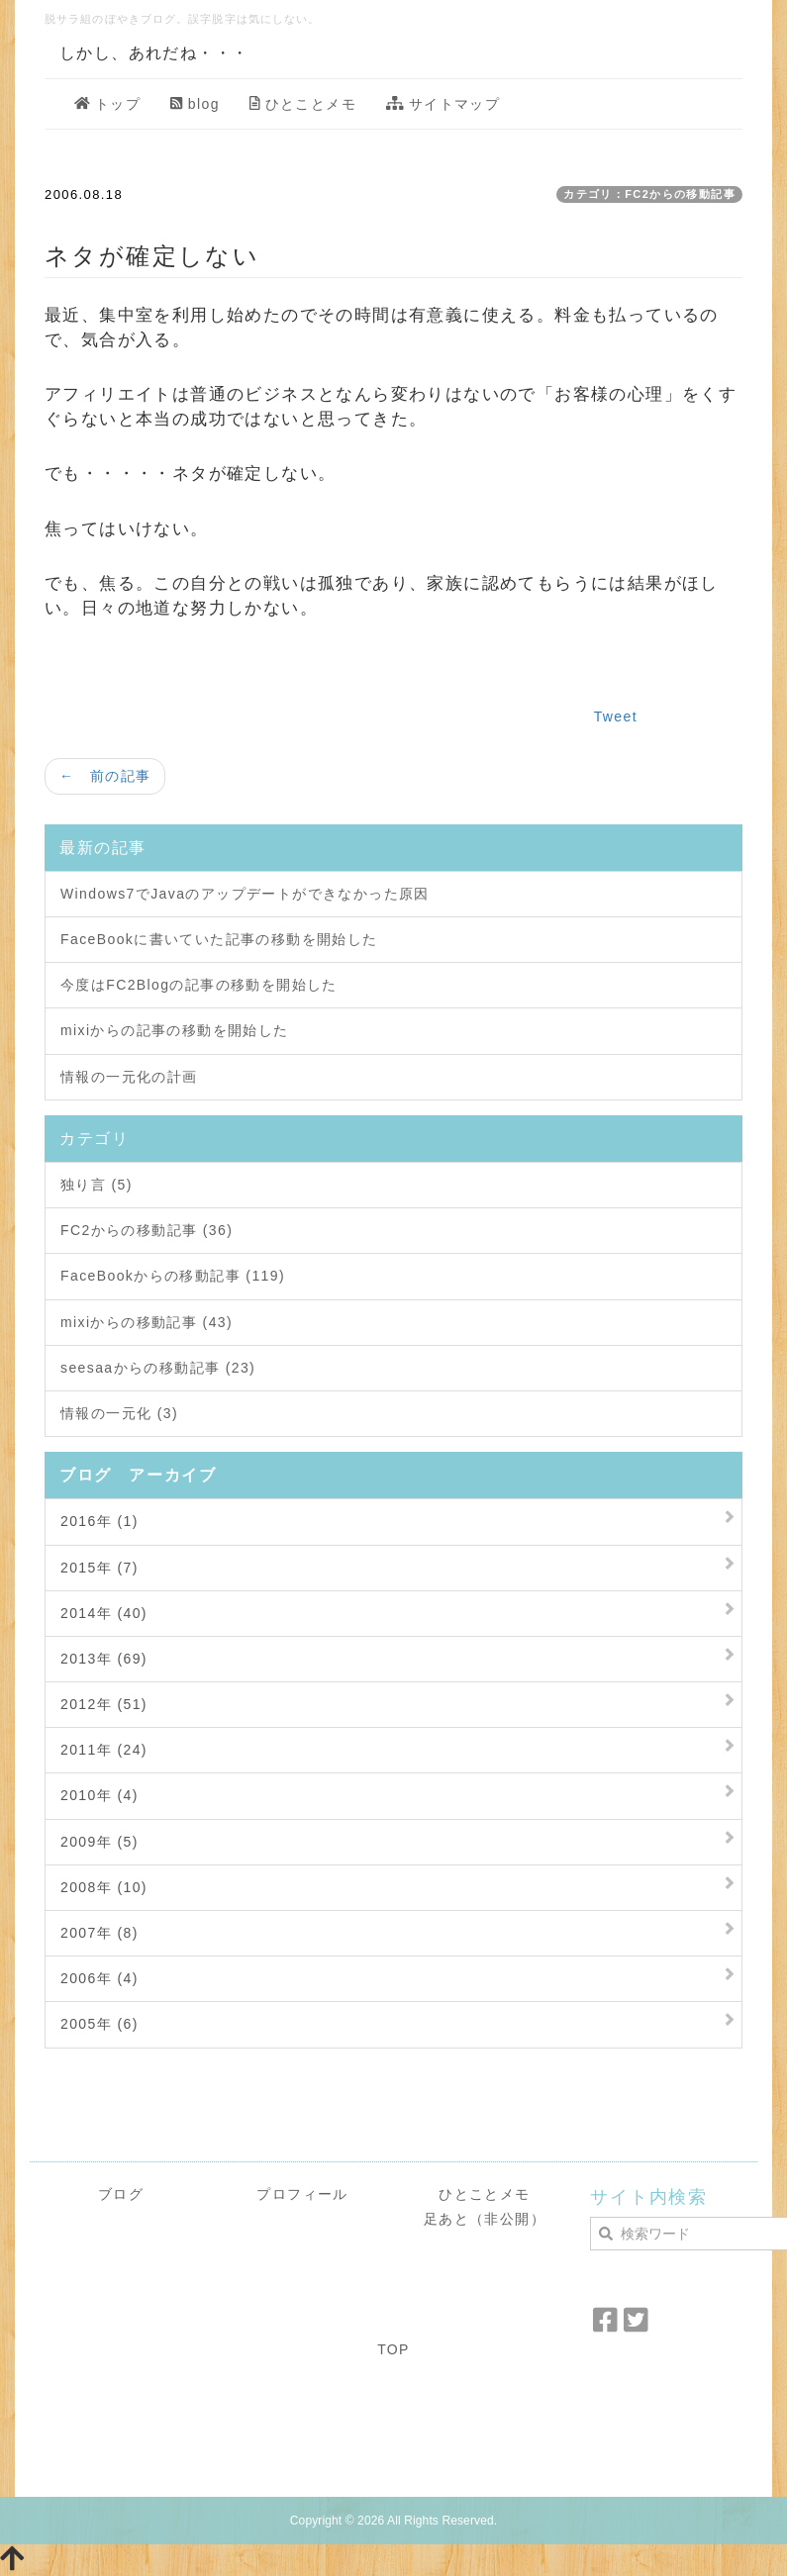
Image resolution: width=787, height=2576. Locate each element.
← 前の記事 (104, 776)
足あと (446, 2219)
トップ (107, 104)
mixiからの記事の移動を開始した (174, 1030)
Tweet (616, 716)
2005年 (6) (99, 2024)
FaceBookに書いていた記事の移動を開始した (219, 939)
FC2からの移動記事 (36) (146, 1230)
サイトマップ (443, 104)
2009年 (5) (99, 1842)
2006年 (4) (99, 1978)
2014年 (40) (104, 1613)
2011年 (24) (104, 1750)
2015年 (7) (99, 1567)
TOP (393, 2349)
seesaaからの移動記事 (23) (157, 1368)
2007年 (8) (99, 1933)
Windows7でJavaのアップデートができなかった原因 (245, 894)
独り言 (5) (96, 1185)
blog (195, 104)
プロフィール (301, 2194)
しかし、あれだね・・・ (153, 53)
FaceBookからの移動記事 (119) (172, 1276)
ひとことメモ (302, 104)
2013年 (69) (104, 1659)
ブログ (121, 2194)
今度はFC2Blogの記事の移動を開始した (199, 985)
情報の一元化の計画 (129, 1077)
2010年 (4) (99, 1795)
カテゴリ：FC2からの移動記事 (649, 194)
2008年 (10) (104, 1887)
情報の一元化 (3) (119, 1413)
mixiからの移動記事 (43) (146, 1322)
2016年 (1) (99, 1521)
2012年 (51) (104, 1704)
